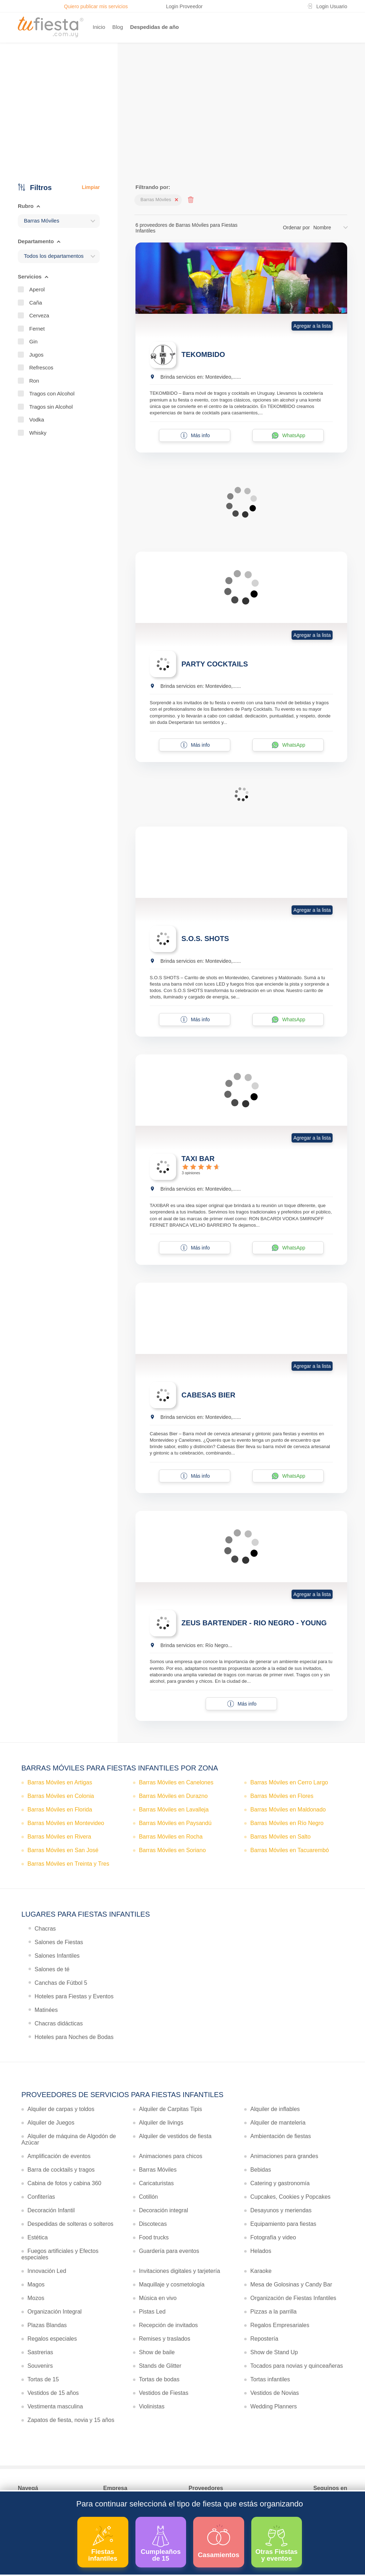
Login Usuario (332, 6)
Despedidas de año (154, 27)
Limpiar (91, 187)
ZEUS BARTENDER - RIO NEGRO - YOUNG (254, 1623)
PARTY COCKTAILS (214, 664)
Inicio (99, 27)
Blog (117, 27)
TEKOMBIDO (203, 354)
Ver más (181, 129)
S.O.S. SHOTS (205, 938)
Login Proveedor (184, 6)
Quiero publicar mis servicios (96, 6)
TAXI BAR (198, 1158)
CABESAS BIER (208, 1395)
